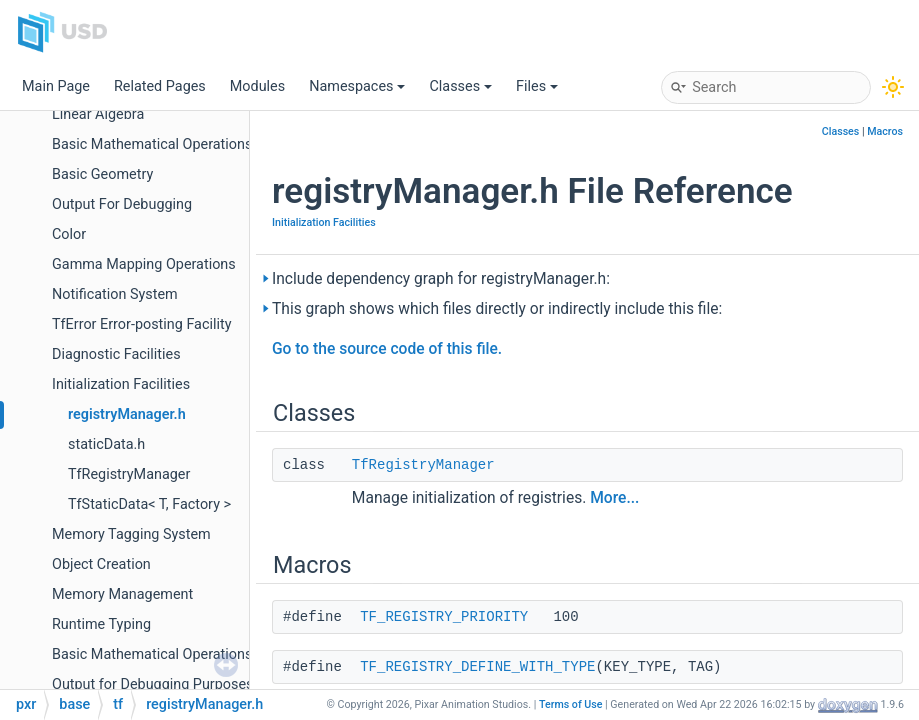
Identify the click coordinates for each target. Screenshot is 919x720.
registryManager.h (127, 414)
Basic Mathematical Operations (152, 144)
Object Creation (101, 564)
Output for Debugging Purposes (153, 684)
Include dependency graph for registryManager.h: (441, 279)
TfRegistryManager (129, 474)
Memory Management (122, 594)
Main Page (56, 86)
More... (614, 498)
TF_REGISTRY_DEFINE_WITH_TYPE (477, 667)
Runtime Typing (101, 624)
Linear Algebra (98, 114)
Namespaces (357, 86)
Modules (257, 86)
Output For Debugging (122, 204)
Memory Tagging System (131, 534)
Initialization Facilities (121, 384)
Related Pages (160, 86)
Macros (885, 131)
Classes (460, 86)
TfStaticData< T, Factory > (149, 504)
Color (69, 234)
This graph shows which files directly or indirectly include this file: (497, 309)
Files (537, 86)
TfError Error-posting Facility (142, 324)
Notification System (115, 294)
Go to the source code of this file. (387, 349)
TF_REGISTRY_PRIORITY (444, 617)
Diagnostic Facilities (116, 354)
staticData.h (106, 444)
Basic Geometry (102, 174)
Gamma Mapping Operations (144, 264)
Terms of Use (571, 704)
